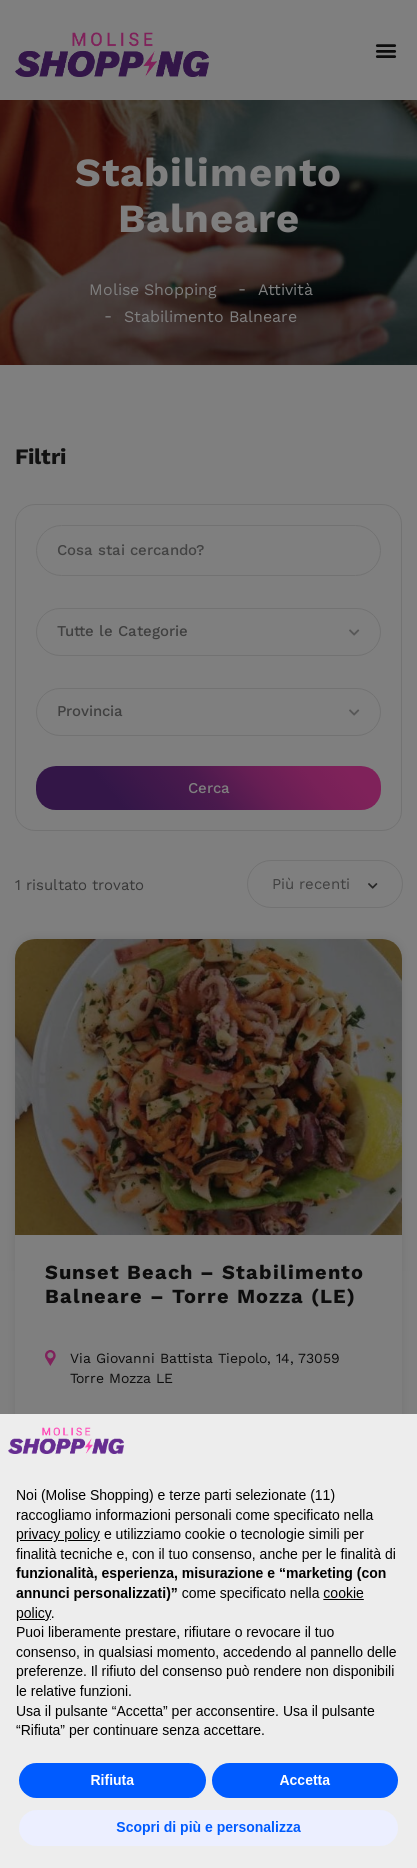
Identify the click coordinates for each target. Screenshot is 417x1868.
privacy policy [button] (58, 1534)
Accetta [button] (304, 1780)
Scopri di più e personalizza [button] (208, 1827)
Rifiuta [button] (112, 1780)
